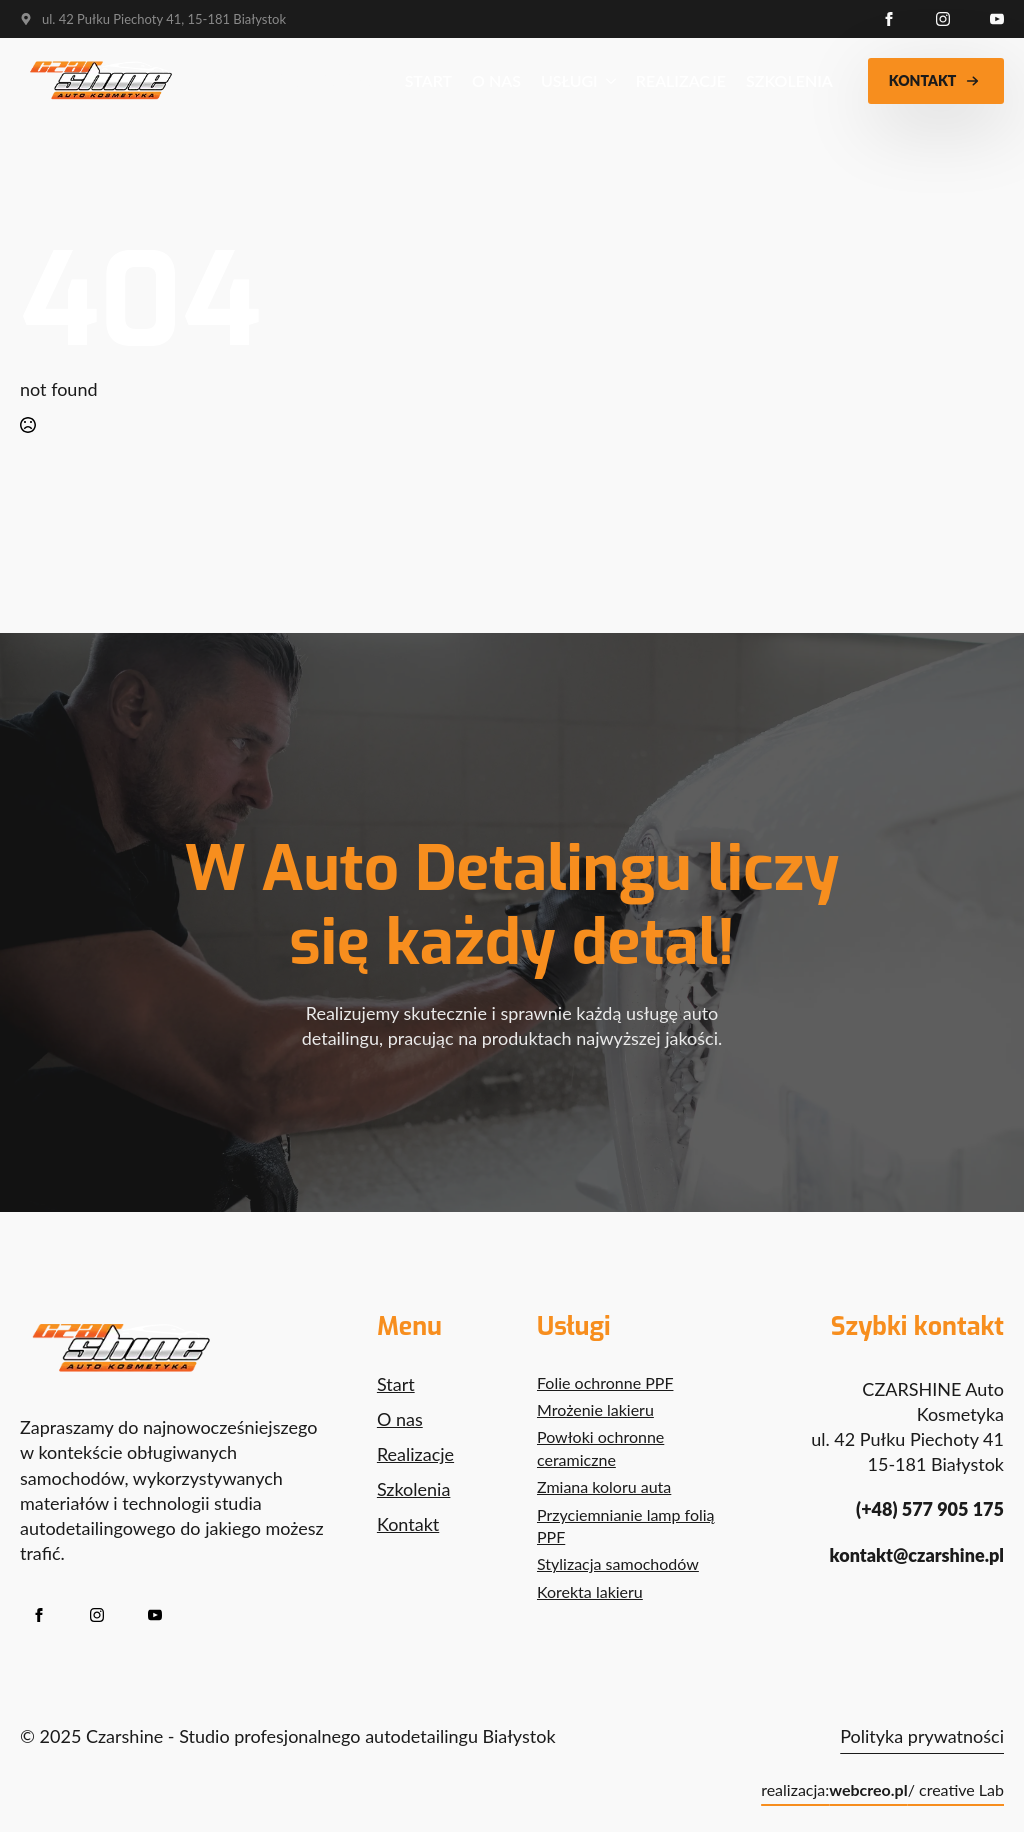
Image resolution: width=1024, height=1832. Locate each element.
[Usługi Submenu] (607, 81)
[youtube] (997, 19)
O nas (496, 80)
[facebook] (889, 19)
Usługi (569, 80)
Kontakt (408, 1524)
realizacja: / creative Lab (882, 1790)
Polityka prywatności (922, 1736)
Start (428, 80)
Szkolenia (789, 80)
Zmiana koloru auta (604, 1486)
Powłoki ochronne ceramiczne (600, 1447)
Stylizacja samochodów (618, 1563)
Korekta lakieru (590, 1591)
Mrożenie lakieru (595, 1409)
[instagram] (943, 19)
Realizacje (681, 80)
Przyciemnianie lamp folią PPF (626, 1525)
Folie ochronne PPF (605, 1382)
